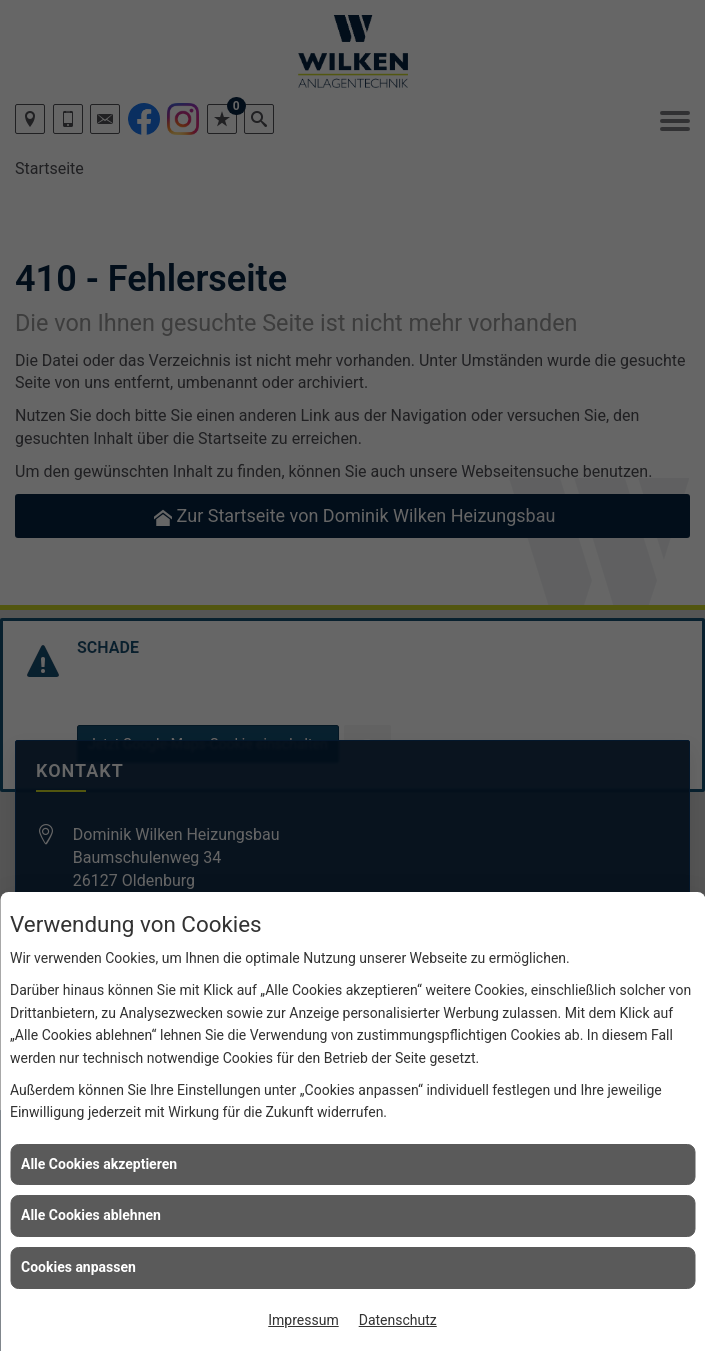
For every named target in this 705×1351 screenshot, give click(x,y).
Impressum (303, 1320)
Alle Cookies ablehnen (91, 1215)
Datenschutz (398, 1320)
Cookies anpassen (78, 1267)
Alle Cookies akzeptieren (99, 1164)
